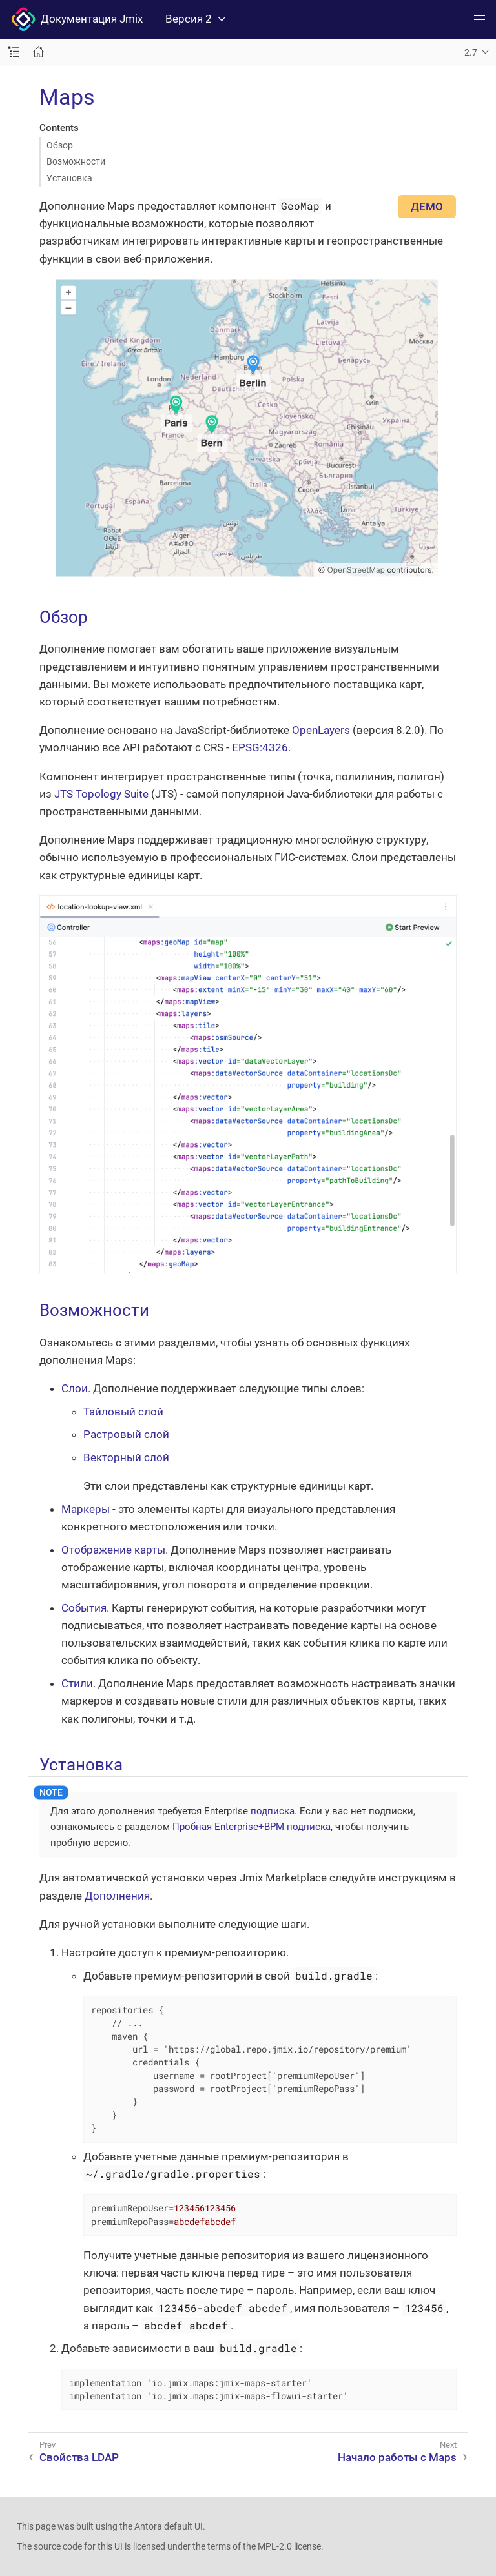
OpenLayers (321, 730)
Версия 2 (195, 19)
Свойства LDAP (79, 2457)
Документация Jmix (77, 19)
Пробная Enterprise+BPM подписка (251, 1826)
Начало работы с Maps (397, 2457)
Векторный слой (126, 1457)
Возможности (75, 161)
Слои (74, 1388)
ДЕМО (427, 206)
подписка (272, 1811)
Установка (69, 178)
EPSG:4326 (260, 747)
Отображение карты (113, 1549)
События (84, 1607)
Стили (77, 1683)
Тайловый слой (123, 1411)
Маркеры (85, 1509)
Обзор (59, 145)
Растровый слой (126, 1434)
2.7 (470, 52)
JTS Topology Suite (101, 793)
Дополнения (117, 1895)
